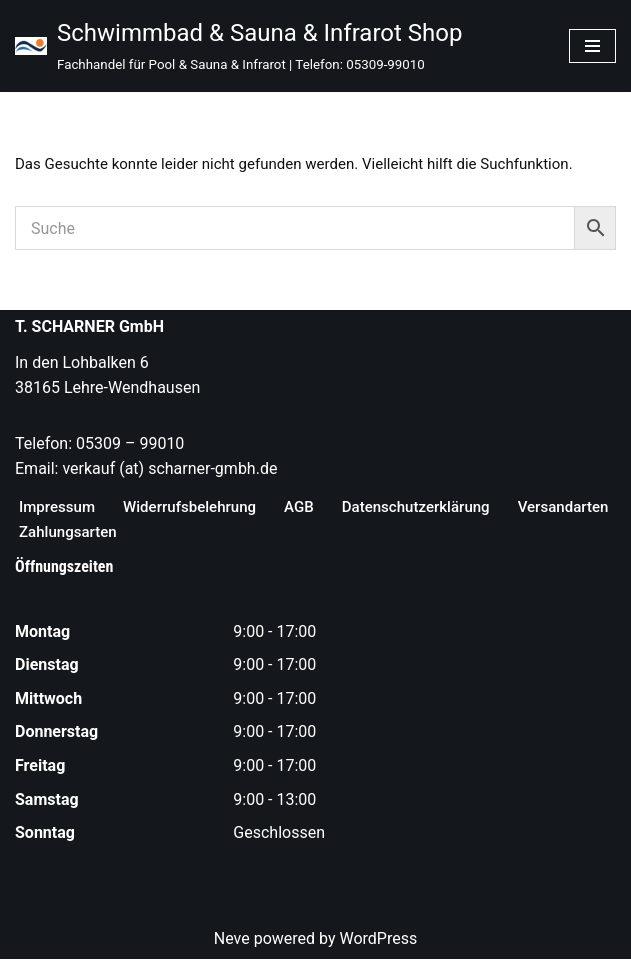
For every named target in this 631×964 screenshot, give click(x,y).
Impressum (59, 509)
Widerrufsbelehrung (198, 509)
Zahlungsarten (195, 535)
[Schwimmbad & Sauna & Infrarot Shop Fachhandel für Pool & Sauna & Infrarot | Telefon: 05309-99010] (238, 46)
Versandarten (67, 535)
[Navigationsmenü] (592, 46)
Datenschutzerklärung (435, 509)
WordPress (378, 942)
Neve (232, 942)
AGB (313, 509)
